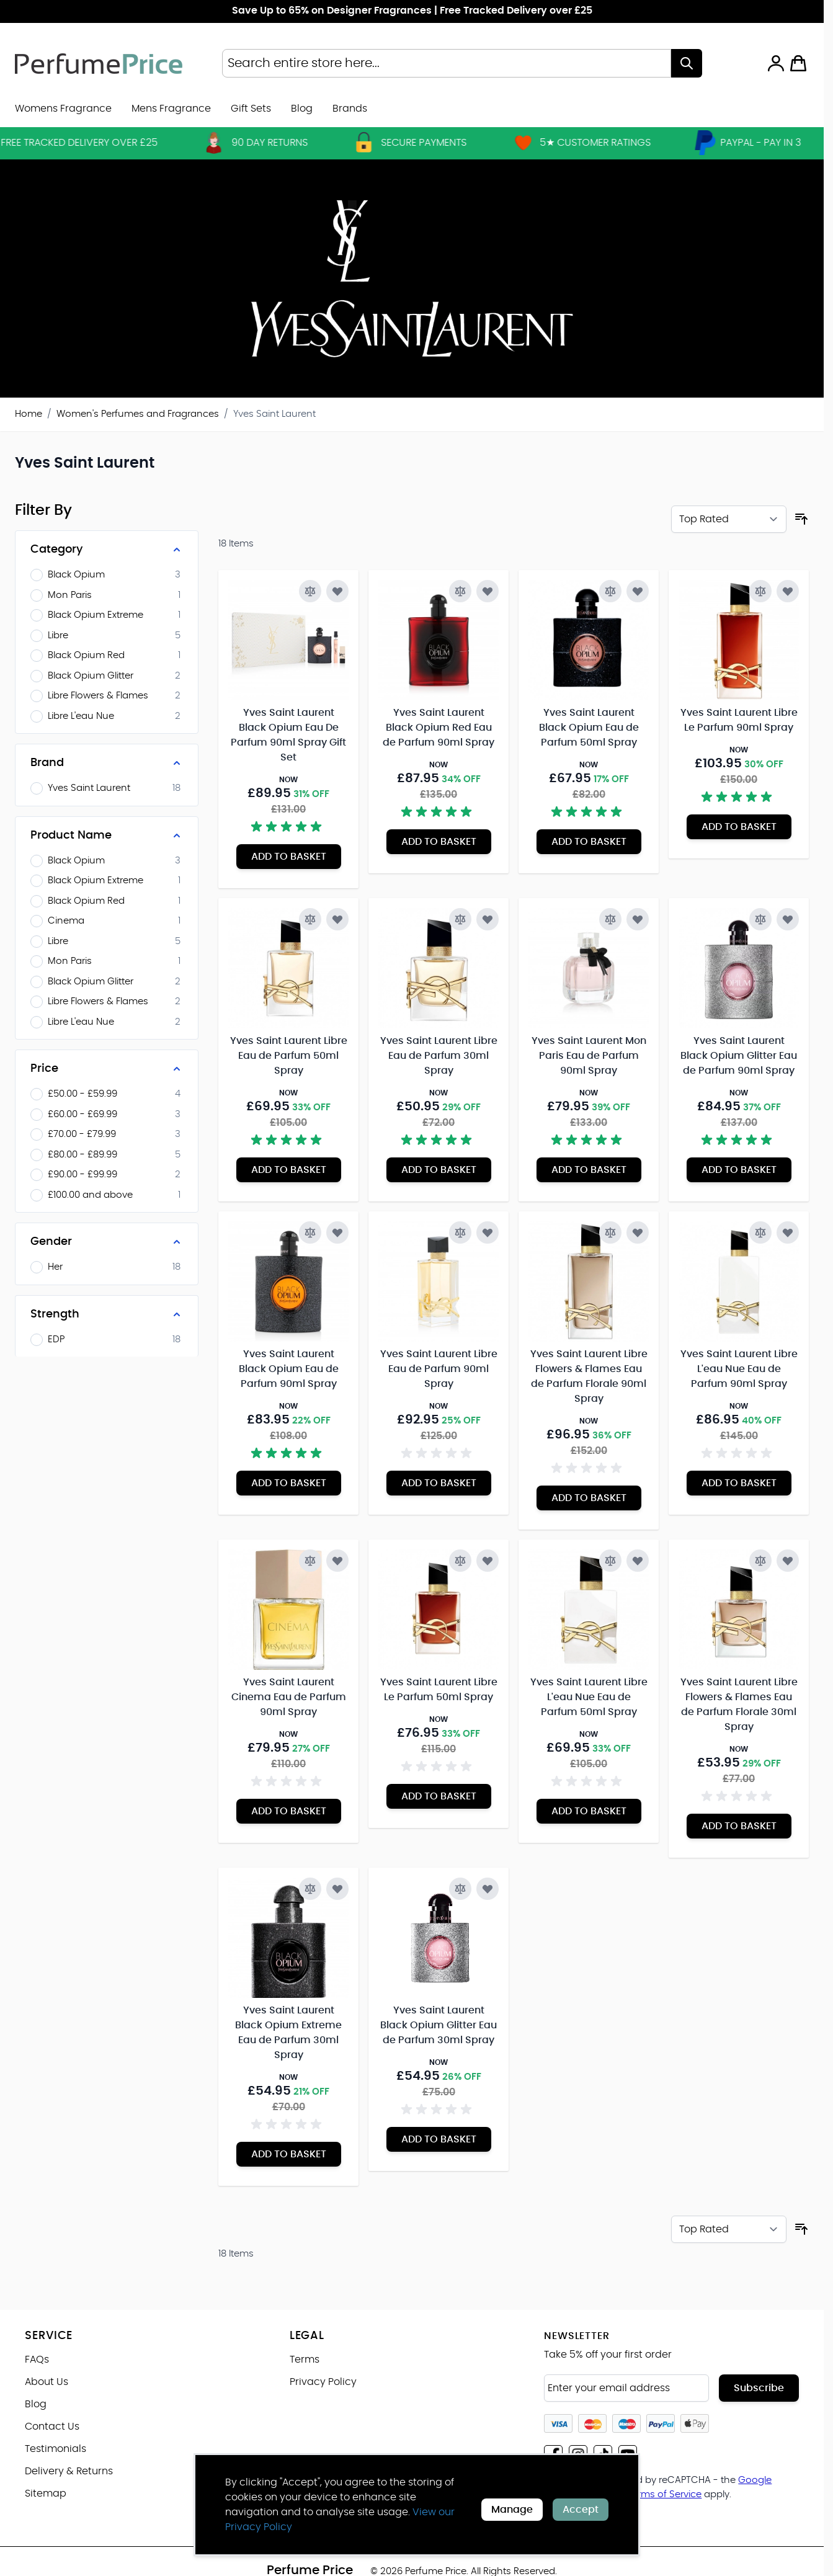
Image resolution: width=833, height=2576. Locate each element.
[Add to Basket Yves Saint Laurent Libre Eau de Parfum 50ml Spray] (288, 1169)
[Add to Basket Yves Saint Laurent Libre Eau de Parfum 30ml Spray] (438, 1169)
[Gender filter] (106, 1241)
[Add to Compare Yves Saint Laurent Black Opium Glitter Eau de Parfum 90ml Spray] (760, 919)
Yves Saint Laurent (274, 414)
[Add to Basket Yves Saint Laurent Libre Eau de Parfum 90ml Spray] (438, 1483)
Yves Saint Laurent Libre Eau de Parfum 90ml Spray (438, 1369)
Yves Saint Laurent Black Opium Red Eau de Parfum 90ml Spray (438, 727)
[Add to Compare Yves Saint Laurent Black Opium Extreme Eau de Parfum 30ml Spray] (310, 1889)
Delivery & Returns (69, 2471)
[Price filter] (106, 1068)
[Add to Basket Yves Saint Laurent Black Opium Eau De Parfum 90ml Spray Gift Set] (288, 856)
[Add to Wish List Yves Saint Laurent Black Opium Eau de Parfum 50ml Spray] (637, 591)
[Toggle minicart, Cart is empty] (798, 63)
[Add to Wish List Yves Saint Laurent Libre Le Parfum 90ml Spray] (788, 591)
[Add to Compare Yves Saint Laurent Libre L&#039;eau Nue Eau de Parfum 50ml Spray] (610, 1560)
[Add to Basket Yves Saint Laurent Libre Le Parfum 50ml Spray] (438, 1796)
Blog (302, 109)
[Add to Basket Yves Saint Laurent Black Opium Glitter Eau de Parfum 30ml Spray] (438, 2139)
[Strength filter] (106, 1314)
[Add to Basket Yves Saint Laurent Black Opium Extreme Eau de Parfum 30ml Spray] (288, 2154)
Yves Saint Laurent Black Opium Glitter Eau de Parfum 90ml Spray (738, 1056)
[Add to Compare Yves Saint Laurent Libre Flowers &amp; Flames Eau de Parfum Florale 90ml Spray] (610, 1232)
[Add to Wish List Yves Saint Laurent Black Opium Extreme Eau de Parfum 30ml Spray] (337, 1889)
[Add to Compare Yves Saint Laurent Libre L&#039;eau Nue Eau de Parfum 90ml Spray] (760, 1232)
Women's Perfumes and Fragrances (137, 414)
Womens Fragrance (63, 109)
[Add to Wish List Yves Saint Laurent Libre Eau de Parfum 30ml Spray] (487, 919)
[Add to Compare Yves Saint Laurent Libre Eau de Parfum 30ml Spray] (460, 919)
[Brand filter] (106, 763)
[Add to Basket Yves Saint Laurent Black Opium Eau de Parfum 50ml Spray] (589, 841)
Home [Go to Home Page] (28, 414)
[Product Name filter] (106, 835)
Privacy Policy (323, 2382)
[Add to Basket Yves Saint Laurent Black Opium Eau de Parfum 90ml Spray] (288, 1483)
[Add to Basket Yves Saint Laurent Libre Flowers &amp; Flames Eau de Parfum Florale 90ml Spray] (589, 1498)
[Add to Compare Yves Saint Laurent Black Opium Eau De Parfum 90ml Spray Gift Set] (310, 591)
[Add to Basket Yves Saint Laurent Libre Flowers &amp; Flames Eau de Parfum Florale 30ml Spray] (739, 1826)
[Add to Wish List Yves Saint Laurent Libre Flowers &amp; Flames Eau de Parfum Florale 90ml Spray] (637, 1232)
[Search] (686, 63)
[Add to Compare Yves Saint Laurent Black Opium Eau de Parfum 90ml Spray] (310, 1232)
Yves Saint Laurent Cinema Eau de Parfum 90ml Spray (288, 1697)
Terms (304, 2359)
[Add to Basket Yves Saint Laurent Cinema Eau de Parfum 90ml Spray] (288, 1811)
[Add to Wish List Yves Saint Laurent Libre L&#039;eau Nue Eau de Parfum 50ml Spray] (637, 1560)
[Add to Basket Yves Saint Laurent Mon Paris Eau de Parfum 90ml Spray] (589, 1169)
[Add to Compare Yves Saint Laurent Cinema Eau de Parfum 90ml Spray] (310, 1560)
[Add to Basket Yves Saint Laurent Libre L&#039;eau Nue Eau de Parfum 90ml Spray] (739, 1483)
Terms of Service (664, 2494)
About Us (46, 2382)
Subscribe (759, 2388)
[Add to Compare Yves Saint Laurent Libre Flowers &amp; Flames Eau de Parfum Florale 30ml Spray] (760, 1560)
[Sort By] (728, 519)
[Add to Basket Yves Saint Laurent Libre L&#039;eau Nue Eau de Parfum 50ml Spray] (589, 1811)
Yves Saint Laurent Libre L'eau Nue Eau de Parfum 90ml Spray (739, 1369)
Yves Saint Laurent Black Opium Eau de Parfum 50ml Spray (589, 727)
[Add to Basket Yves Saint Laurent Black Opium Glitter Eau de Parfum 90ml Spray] (739, 1169)
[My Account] (775, 63)
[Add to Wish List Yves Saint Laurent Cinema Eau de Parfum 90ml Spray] (337, 1560)
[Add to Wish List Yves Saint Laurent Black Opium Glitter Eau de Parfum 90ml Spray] (788, 919)
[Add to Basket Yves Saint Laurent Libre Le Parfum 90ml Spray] (739, 826)
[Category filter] (106, 549)
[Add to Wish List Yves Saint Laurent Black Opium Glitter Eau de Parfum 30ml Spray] (487, 1889)
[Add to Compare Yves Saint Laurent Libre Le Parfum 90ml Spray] (760, 591)
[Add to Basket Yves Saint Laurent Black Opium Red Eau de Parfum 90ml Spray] (438, 841)
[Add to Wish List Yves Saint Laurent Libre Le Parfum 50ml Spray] (487, 1560)
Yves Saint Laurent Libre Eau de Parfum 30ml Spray (438, 1056)
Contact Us (52, 2426)
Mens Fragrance (171, 109)
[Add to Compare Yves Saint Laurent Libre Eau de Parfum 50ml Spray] (310, 919)
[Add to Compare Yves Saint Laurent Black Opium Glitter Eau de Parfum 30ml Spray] (460, 1889)
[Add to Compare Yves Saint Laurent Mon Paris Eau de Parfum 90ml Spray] (610, 919)
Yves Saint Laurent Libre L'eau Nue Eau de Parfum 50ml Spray (589, 1697)
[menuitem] (349, 108)
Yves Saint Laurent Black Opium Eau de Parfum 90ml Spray (289, 1369)
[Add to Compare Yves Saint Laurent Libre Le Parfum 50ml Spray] (460, 1560)
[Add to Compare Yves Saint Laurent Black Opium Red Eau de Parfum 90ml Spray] (460, 591)
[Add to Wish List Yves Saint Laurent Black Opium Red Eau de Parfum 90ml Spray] (487, 591)
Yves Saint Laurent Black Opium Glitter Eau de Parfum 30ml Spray (438, 2025)
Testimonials (55, 2449)
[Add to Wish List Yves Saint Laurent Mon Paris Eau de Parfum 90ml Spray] (637, 919)
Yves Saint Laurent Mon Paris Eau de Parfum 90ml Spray (589, 1056)
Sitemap (45, 2493)
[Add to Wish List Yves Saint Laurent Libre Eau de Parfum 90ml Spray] (487, 1232)
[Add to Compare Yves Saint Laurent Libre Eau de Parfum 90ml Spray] (460, 1232)
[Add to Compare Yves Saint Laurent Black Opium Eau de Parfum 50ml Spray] (610, 591)
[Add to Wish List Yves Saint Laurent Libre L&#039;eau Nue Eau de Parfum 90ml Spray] (788, 1232)
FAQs (37, 2359)
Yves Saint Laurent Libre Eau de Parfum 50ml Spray (288, 1056)
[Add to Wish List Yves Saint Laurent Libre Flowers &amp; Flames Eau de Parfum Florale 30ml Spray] (788, 1560)
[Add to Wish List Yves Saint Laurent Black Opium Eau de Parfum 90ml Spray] (337, 1232)
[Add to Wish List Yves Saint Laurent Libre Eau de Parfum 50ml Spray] (337, 919)
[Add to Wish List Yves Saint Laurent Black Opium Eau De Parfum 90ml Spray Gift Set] (337, 591)
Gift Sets (251, 109)
